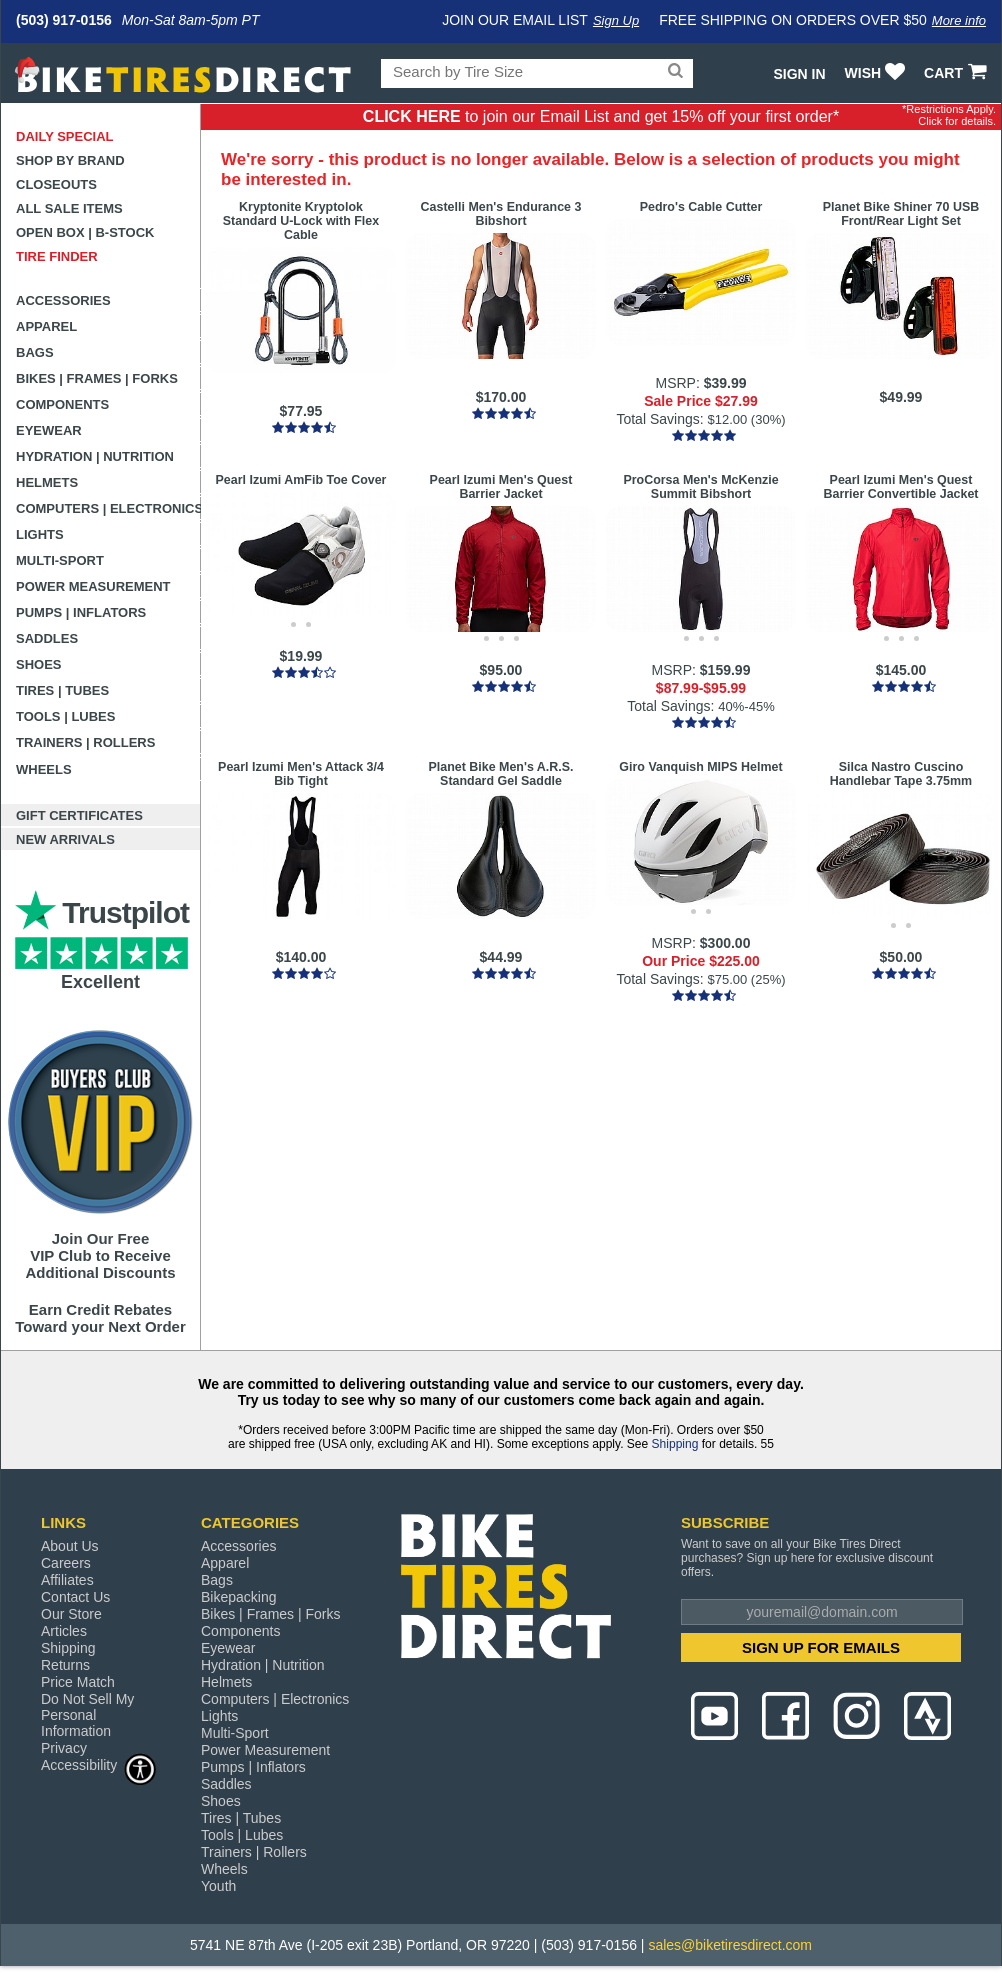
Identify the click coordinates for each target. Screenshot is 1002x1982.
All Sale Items (69, 208)
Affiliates (67, 1580)
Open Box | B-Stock (85, 232)
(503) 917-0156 (64, 20)
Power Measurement (93, 586)
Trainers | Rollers (85, 742)
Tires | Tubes (62, 690)
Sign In (799, 74)
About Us (70, 1546)
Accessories (63, 300)
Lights (40, 534)
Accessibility (99, 1764)
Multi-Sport (60, 560)
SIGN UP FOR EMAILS (821, 1647)
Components (62, 404)
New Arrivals (65, 839)
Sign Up (616, 20)
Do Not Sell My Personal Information (87, 1715)
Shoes (39, 664)
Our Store (71, 1614)
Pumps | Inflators (81, 612)
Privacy (64, 1748)
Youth (218, 1886)
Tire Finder (57, 256)
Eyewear (49, 430)
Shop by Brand (70, 160)
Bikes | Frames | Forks (97, 378)
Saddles (47, 638)
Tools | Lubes (65, 716)
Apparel (46, 326)
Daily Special (65, 136)
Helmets (47, 482)
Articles (64, 1631)
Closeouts (56, 184)
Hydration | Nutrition (95, 456)
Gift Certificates (79, 815)
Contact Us (75, 1597)
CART (957, 73)
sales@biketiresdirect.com (730, 1945)
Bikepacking (239, 1597)
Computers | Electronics (108, 508)
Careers (66, 1563)
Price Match (78, 1682)
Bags (35, 352)
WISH (877, 73)
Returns (65, 1665)
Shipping (675, 1444)
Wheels (44, 769)
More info (959, 20)
